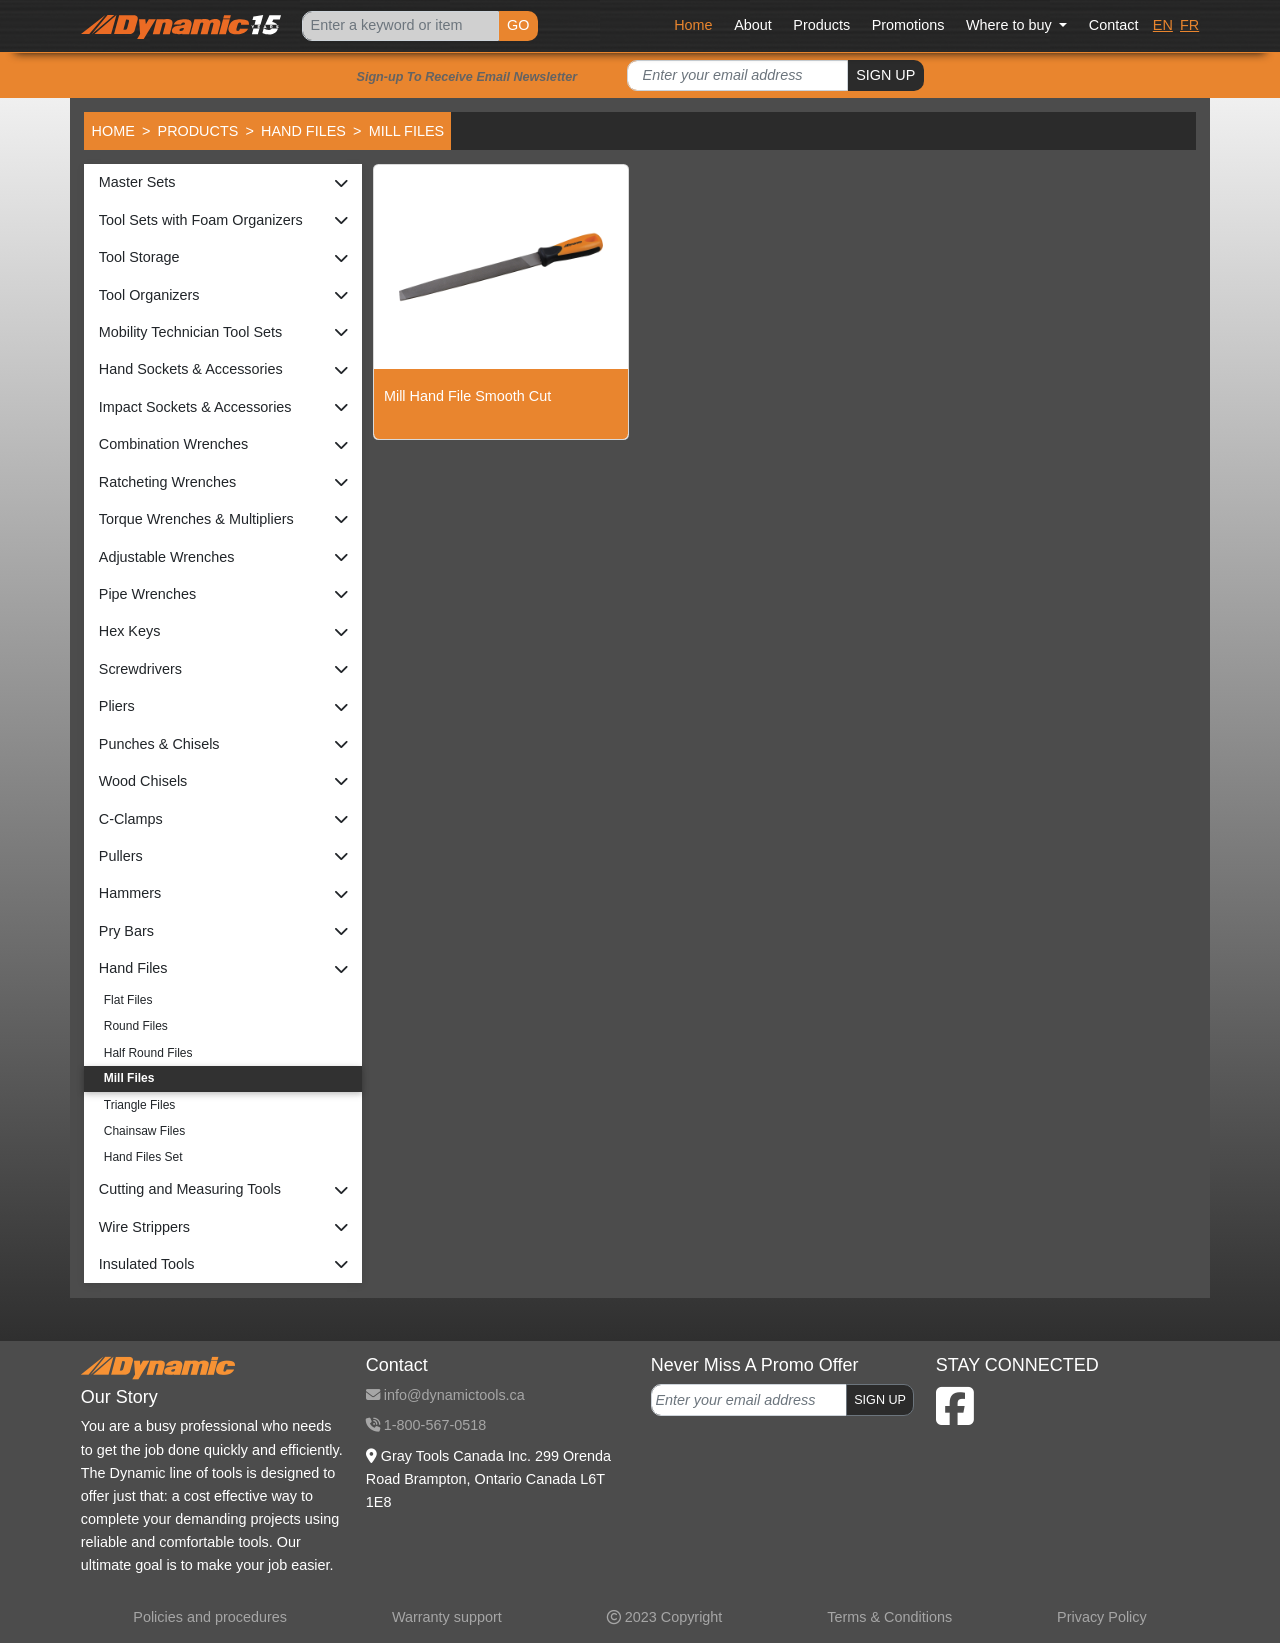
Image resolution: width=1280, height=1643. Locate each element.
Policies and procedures (210, 1617)
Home (693, 25)
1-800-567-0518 (426, 1425)
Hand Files (303, 131)
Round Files (136, 1026)
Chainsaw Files (144, 1131)
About (753, 25)
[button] (223, 182)
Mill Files (129, 1078)
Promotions (908, 25)
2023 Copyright (665, 1617)
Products (821, 25)
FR (1189, 25)
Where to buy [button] (1011, 25)
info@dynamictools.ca (445, 1395)
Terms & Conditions (889, 1617)
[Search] (400, 26)
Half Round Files (148, 1053)
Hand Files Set (143, 1157)
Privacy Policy (1102, 1617)
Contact (1114, 25)
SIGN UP (885, 75)
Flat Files (128, 1000)
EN (1163, 25)
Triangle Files (140, 1105)
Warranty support (447, 1617)
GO (518, 25)
